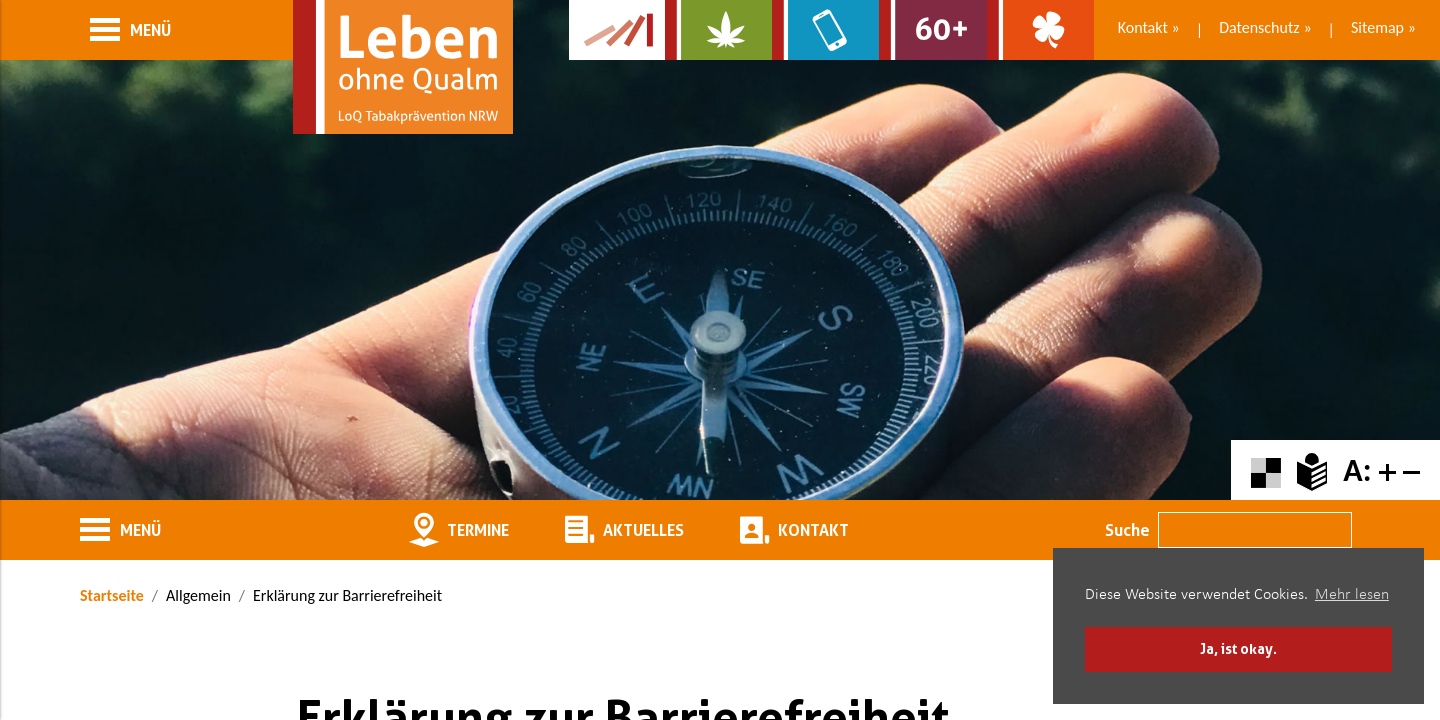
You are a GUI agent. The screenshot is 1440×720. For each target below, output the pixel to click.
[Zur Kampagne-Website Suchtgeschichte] (617, 30)
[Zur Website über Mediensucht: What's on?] (825, 30)
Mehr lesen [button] (1352, 595)
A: (1357, 470)
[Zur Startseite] (403, 67)
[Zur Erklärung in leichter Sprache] (1312, 470)
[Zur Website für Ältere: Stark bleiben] (932, 30)
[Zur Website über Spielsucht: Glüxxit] (1040, 30)
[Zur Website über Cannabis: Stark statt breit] (718, 30)
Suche (1127, 530)
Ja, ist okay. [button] (1238, 648)
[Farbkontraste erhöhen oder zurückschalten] (1266, 470)
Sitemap (1377, 27)
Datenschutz (1259, 27)
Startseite (112, 595)
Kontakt (1143, 27)
